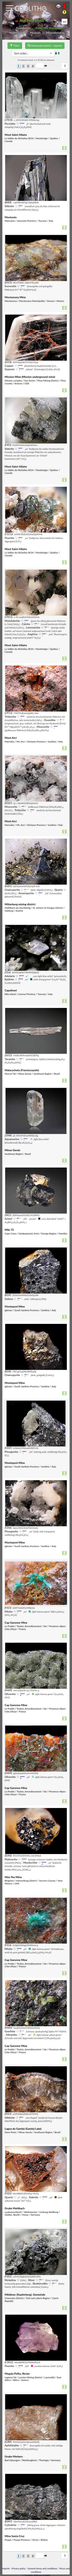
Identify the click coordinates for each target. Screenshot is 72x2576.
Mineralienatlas (55, 32)
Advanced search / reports (45, 45)
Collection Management (50, 28)
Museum (35, 32)
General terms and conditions (42, 2568)
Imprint (6, 2568)
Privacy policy (19, 2568)
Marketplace (16, 32)
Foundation (23, 28)
